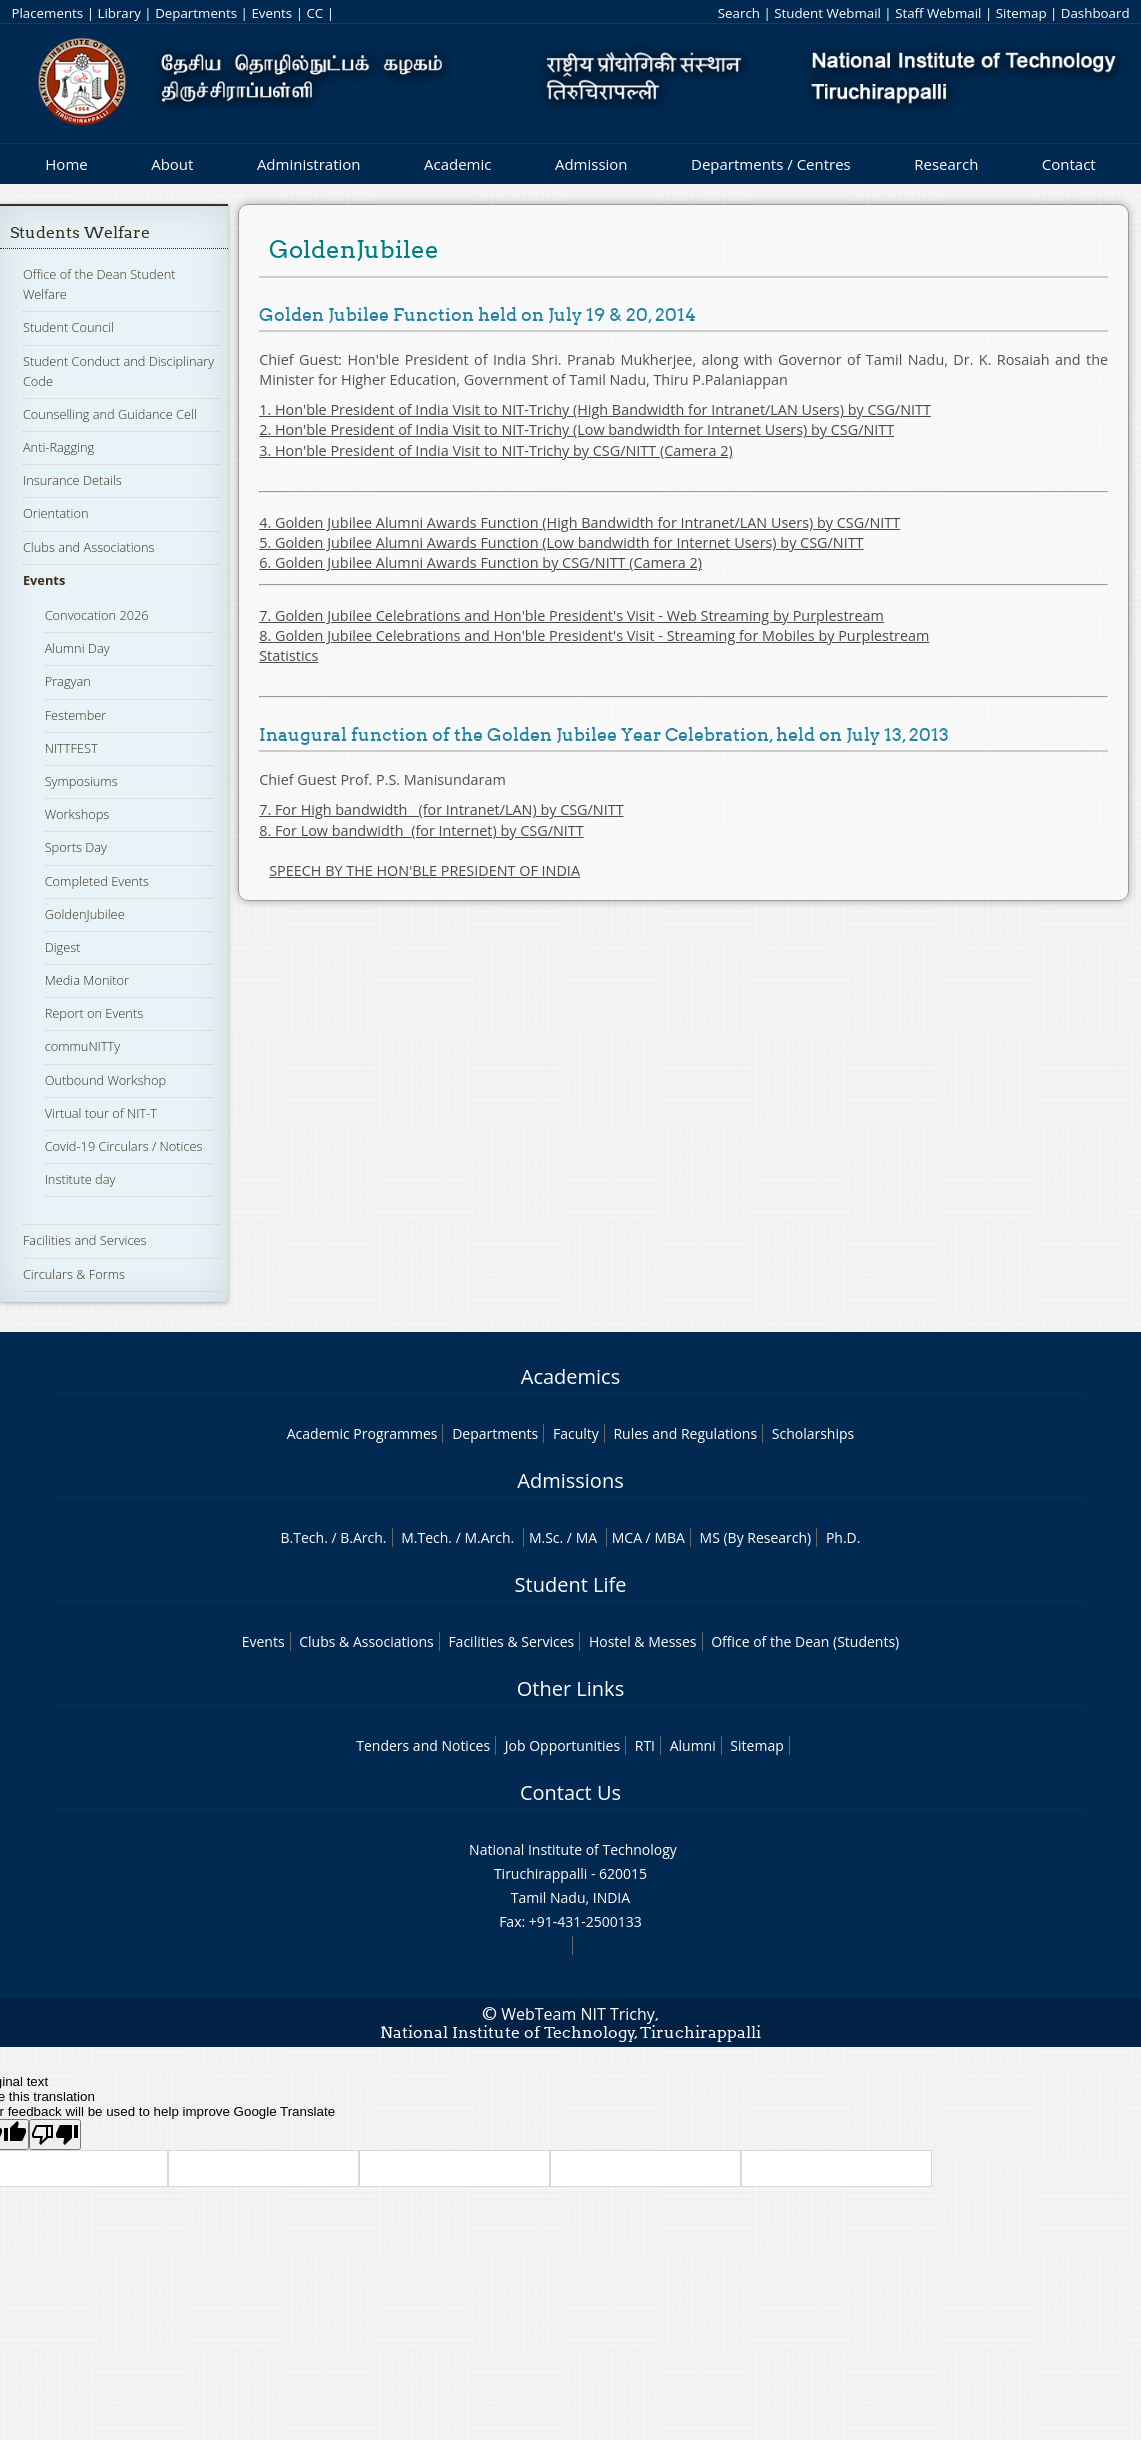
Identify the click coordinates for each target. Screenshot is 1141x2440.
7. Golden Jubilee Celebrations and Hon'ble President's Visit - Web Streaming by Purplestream (571, 615)
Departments (196, 13)
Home (66, 164)
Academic (457, 164)
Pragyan (68, 681)
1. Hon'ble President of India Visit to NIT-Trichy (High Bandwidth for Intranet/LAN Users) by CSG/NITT (595, 409)
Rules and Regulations (685, 1433)
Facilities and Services (85, 1240)
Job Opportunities (562, 1745)
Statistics (288, 655)
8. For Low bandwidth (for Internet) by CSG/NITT (421, 830)
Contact (1069, 164)
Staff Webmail (938, 13)
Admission (591, 164)
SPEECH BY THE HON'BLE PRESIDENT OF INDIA (424, 870)
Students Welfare (80, 232)
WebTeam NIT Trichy (578, 2014)
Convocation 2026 (97, 615)
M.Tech (424, 1537)
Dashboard (1095, 13)
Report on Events (94, 1013)
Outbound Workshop (106, 1080)
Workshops (77, 814)
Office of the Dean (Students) (805, 1641)
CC (314, 13)
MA (586, 1537)
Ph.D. (843, 1537)
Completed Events (97, 881)
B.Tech (303, 1537)
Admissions (570, 1480)
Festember (76, 715)
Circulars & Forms (74, 1274)
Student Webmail (827, 13)
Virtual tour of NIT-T (101, 1113)
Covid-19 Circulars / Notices (124, 1146)
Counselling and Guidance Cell (110, 414)
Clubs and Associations (89, 547)
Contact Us (570, 1792)
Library (118, 13)
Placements (47, 13)
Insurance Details (72, 480)
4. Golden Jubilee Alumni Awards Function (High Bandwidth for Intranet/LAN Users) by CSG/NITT (579, 522)
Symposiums (81, 781)
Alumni (693, 1745)
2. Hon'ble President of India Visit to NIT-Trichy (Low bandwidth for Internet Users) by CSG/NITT (576, 429)
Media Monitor (87, 980)
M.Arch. (489, 1537)
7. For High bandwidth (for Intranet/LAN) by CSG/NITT (441, 809)
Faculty (576, 1433)
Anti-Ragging (58, 447)
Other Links (570, 1688)
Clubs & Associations (366, 1641)
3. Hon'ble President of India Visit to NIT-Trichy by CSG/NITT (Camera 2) (496, 450)
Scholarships (813, 1433)
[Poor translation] (55, 2134)
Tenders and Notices (423, 1745)
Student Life (571, 1584)
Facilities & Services (511, 1641)
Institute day (80, 1179)
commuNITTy (83, 1046)
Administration (309, 164)
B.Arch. (363, 1537)
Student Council (68, 327)
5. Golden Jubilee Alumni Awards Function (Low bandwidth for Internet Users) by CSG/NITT (561, 542)
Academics (570, 1376)
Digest (63, 947)
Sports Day (76, 847)
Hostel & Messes (643, 1641)
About (172, 164)
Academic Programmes (362, 1433)
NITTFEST (71, 748)
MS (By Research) (756, 1537)
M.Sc (544, 1537)
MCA (627, 1537)
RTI (645, 1745)
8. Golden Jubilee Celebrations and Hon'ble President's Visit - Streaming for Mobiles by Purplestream (594, 635)
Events (271, 13)
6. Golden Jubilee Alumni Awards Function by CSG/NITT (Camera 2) (480, 562)
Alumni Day (77, 648)
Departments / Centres (771, 164)
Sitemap (1021, 13)
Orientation (56, 513)
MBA (669, 1537)
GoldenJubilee (85, 914)
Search (739, 13)
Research (946, 164)
